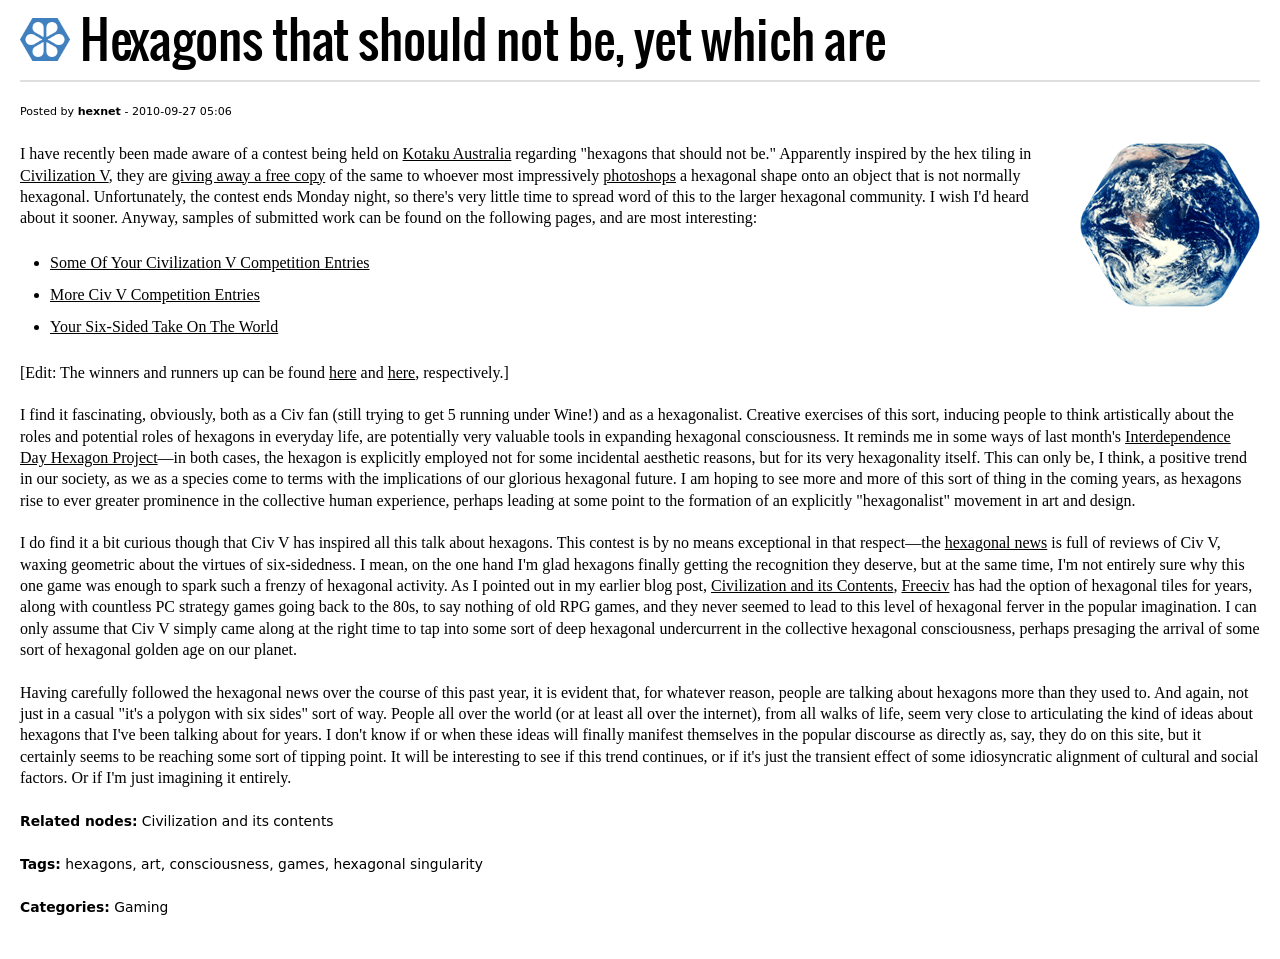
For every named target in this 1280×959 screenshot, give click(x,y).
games (301, 864)
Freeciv (925, 585)
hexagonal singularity (408, 864)
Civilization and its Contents (802, 585)
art (151, 864)
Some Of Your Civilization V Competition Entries (210, 262)
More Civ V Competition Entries (155, 294)
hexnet (99, 111)
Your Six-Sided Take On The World (164, 326)
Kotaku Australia (457, 153)
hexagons (98, 864)
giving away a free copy (249, 175)
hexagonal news (996, 542)
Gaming (141, 907)
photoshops (639, 175)
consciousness (219, 864)
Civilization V (64, 175)
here (343, 372)
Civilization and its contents (238, 821)
